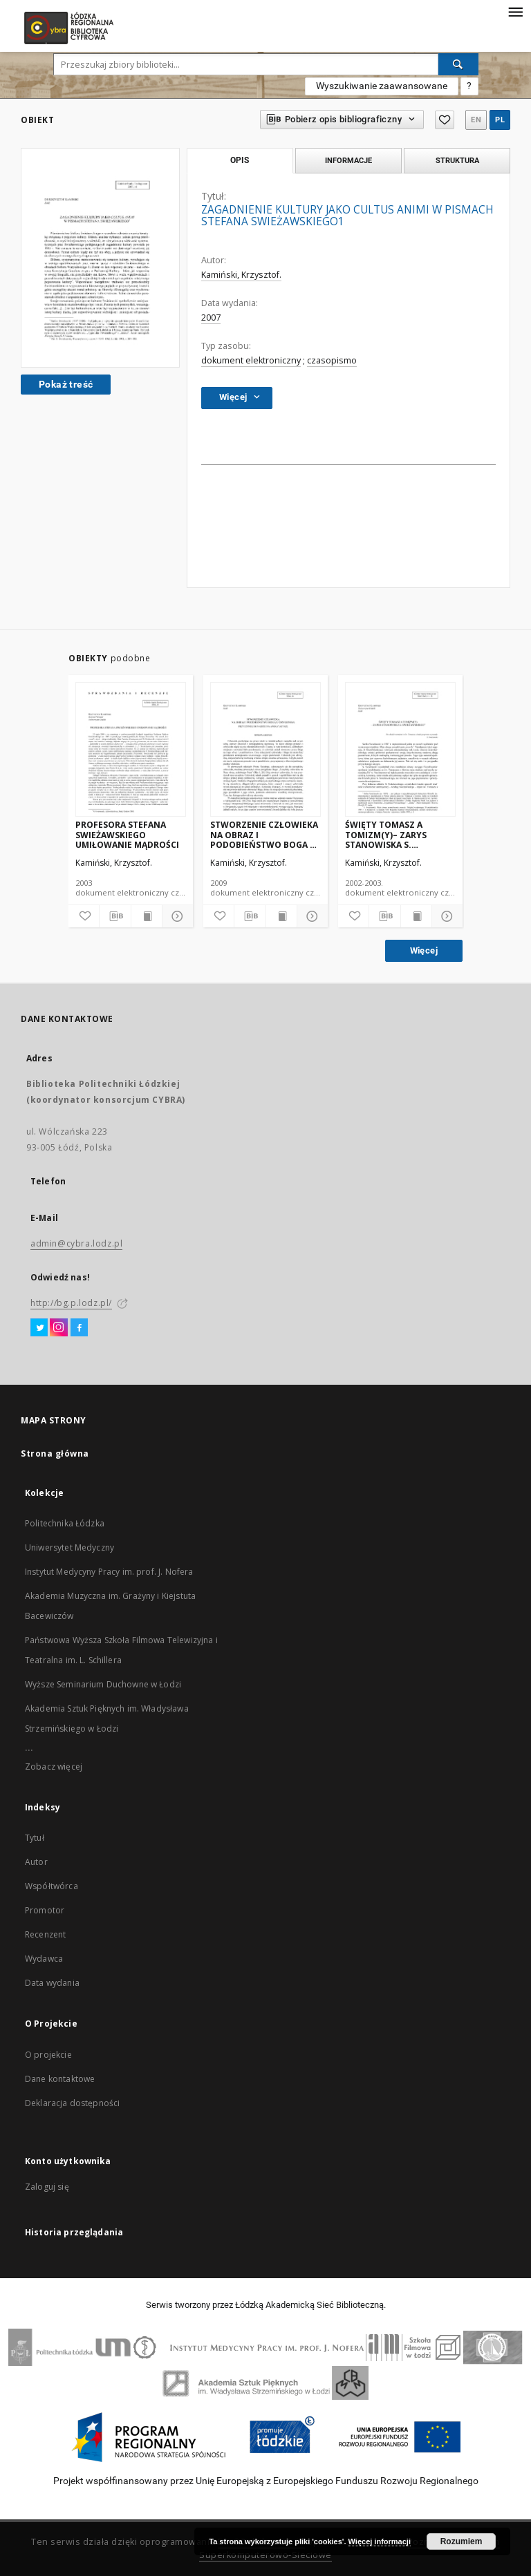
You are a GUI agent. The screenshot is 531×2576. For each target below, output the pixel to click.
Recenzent (45, 1934)
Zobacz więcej (53, 1766)
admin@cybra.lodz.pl (76, 1243)
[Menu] (515, 11)
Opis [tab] (239, 160)
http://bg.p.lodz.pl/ (71, 1303)
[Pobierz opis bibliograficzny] (115, 916)
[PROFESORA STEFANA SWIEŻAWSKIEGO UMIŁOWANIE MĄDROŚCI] (130, 750)
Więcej (424, 950)
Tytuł (34, 1838)
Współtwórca (51, 1886)
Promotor (44, 1910)
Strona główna (55, 1453)
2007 (211, 317)
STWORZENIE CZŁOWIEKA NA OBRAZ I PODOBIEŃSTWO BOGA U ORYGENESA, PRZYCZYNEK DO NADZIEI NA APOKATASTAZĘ (264, 834)
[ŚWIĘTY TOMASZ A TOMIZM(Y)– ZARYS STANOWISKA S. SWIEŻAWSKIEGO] (400, 750)
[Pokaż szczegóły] (175, 916)
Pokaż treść (66, 384)
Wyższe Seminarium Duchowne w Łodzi (103, 1684)
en (476, 119)
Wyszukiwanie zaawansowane (381, 85)
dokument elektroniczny (251, 360)
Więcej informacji (379, 2541)
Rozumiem (461, 2541)
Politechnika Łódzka (64, 1523)
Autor (36, 1862)
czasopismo (332, 360)
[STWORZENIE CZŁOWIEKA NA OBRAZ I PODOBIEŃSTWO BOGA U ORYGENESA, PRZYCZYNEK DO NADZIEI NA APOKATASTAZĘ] (265, 750)
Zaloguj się (47, 2187)
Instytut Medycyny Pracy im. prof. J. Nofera (109, 1572)
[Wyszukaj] (458, 64)
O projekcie (48, 2055)
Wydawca (44, 1958)
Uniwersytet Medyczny (69, 1547)
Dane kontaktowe (60, 2079)
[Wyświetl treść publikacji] (146, 916)
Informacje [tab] (348, 160)
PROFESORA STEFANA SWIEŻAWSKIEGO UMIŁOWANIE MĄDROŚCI (127, 834)
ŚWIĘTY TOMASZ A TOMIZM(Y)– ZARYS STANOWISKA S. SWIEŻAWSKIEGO (386, 834)
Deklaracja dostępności (72, 2103)
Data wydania (52, 1983)
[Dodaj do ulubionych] (83, 916)
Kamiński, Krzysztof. (241, 275)
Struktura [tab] (457, 160)
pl (500, 119)
